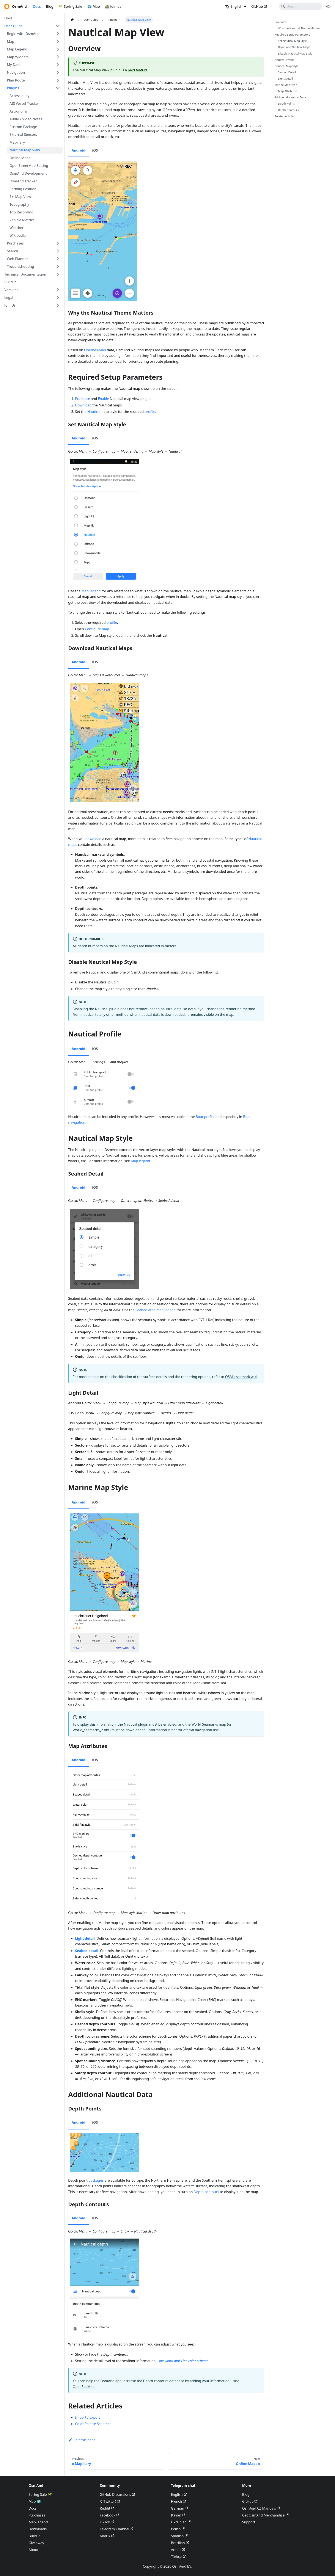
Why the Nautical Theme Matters (299, 28)
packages (96, 2180)
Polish (178, 2529)
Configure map (97, 629)
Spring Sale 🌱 (40, 2494)
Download (83, 405)
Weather (16, 227)
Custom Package (23, 126)
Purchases (15, 243)
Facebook (109, 2515)
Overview (281, 22)
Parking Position (22, 189)
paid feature (137, 70)
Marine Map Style (286, 85)
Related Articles (285, 116)
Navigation (16, 72)
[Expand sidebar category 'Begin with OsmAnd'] (58, 33)
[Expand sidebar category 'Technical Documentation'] (58, 274)
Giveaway (36, 2542)
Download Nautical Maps (294, 47)
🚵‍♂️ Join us (113, 6)
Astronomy (18, 111)
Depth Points (286, 103)
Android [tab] (78, 150)
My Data (13, 64)
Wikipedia (17, 235)
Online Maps (19, 157)
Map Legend (17, 49)
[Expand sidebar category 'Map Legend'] (58, 49)
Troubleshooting (20, 266)
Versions (11, 289)
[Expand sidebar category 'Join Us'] (58, 305)
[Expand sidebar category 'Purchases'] (58, 243)
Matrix (107, 2536)
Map (10, 41)
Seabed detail (86, 1950)
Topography (19, 204)
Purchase (82, 398)
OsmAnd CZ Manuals (261, 2508)
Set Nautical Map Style (292, 41)
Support (248, 2522)
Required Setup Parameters (292, 34)
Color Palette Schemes (93, 2423)
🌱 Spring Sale (70, 6)
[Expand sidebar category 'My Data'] (58, 64)
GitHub (259, 6)
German (179, 2508)
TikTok (107, 2522)
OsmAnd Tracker (23, 181)
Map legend (91, 591)
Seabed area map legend (155, 1310)
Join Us (10, 305)
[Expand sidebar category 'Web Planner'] (58, 258)
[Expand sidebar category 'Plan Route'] (58, 80)
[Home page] (72, 19)
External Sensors (23, 134)
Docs (37, 6)
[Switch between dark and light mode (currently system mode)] (328, 6)
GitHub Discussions (117, 2494)
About (33, 2549)
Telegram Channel (116, 2529)
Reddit (107, 2508)
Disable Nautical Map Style (295, 53)
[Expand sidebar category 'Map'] (58, 41)
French (178, 2501)
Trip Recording (21, 212)
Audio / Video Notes (25, 119)
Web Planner (17, 258)
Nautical (94, 411)
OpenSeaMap (95, 350)
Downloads (38, 2529)
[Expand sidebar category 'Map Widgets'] (58, 56)
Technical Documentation (25, 274)
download (93, 838)
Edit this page (82, 2440)
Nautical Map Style (287, 66)
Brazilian (180, 2542)
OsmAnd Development (28, 173)
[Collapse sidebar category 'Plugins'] (58, 88)
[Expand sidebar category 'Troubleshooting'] (58, 266)
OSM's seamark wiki (241, 1376)
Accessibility (19, 95)
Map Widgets (17, 57)
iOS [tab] (95, 150)
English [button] (233, 6)
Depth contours (206, 2191)
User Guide (13, 26)
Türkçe (178, 2556)
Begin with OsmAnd (23, 33)
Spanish (179, 2536)
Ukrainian (181, 2522)
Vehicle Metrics (21, 220)
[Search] (300, 6)
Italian (178, 2515)
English (179, 2494)
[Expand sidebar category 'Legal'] (58, 297)
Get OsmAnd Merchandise (265, 2515)
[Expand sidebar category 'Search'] (58, 251)
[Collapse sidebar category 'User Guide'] (58, 25)
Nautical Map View (24, 150)
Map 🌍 (35, 2501)
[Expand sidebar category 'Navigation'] (58, 72)
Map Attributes (287, 91)
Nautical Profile (284, 60)
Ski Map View (20, 196)
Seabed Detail (287, 72)
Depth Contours (288, 110)
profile (150, 411)
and (182, 2360)
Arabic (178, 2549)
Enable (103, 398)
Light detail (85, 1938)
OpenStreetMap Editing (28, 165)
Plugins (13, 88)
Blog (49, 6)
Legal (8, 297)
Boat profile (205, 1116)
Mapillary (17, 142)
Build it (10, 282)
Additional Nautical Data (290, 97)
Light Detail (285, 78)
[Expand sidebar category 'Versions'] (58, 289)
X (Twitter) (110, 2501)
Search (12, 251)
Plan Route (16, 80)
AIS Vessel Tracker (24, 103)
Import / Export (87, 2417)
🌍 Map (93, 6)
